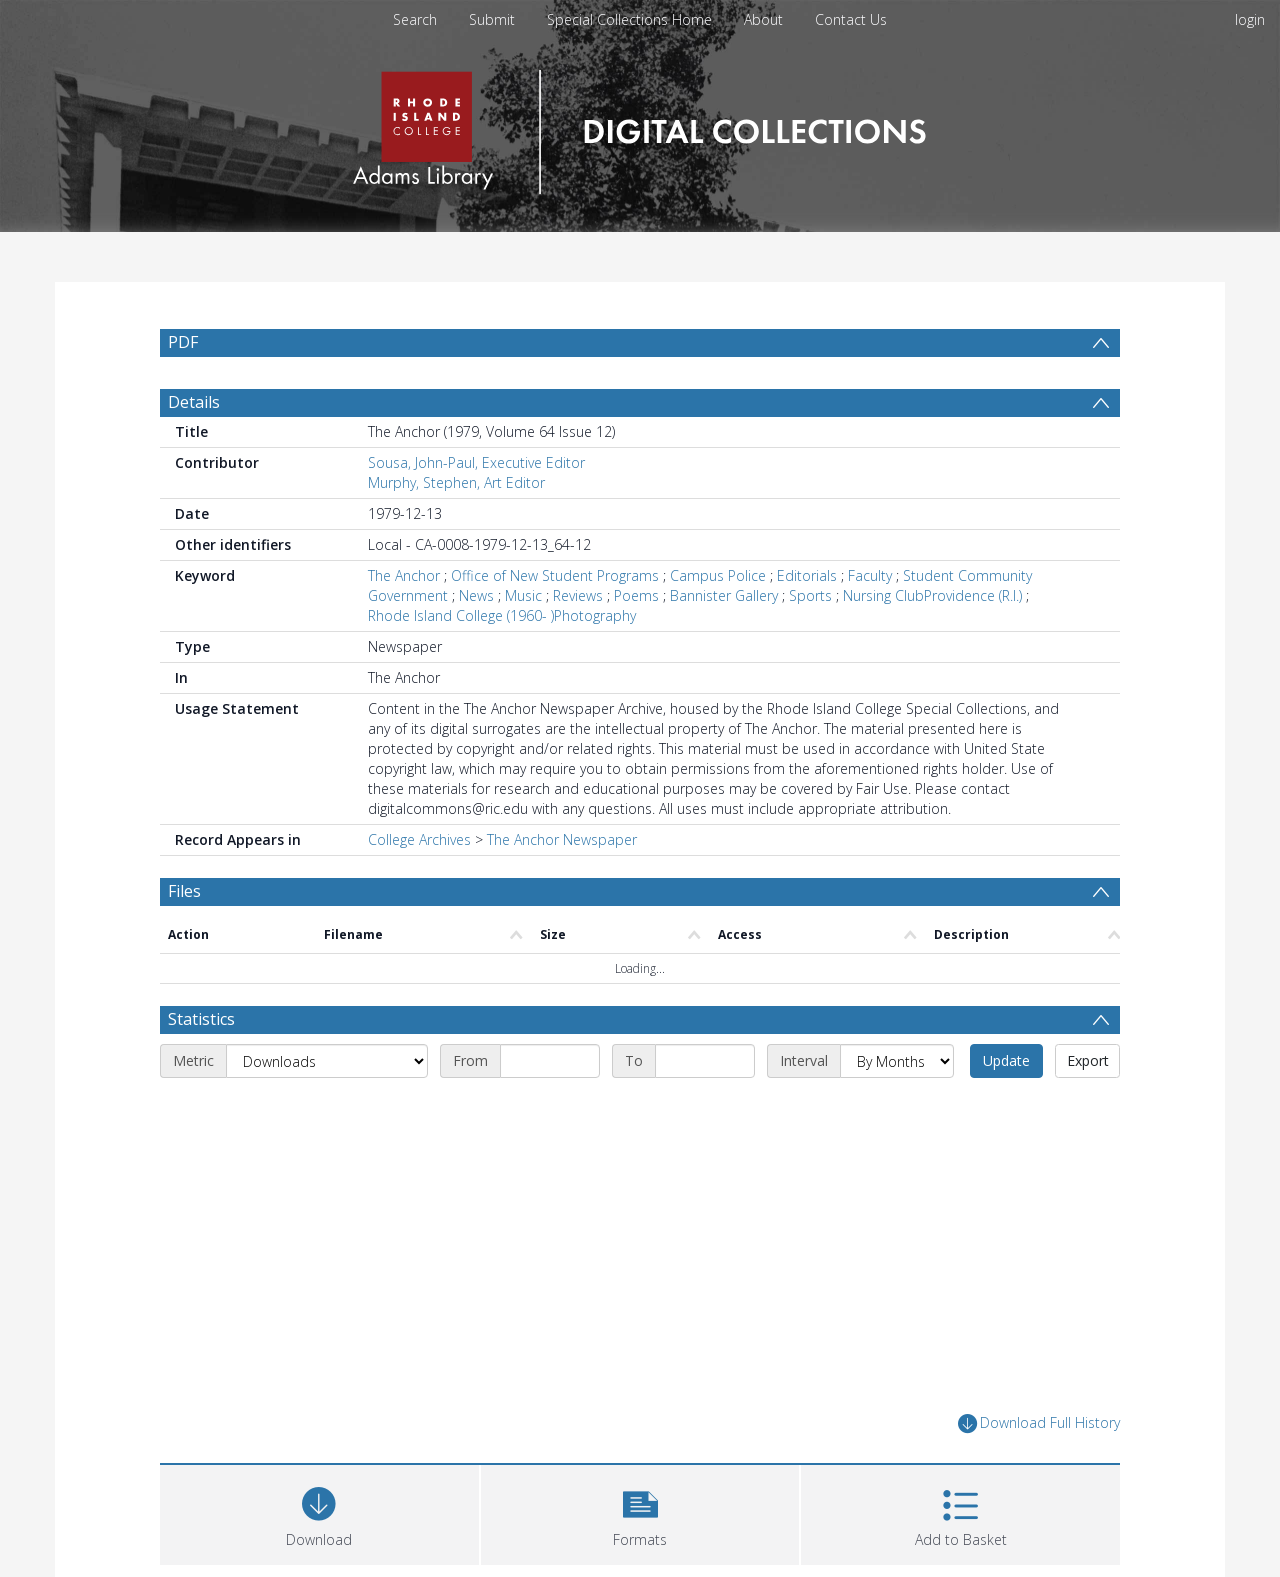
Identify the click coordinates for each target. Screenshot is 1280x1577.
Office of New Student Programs (555, 575)
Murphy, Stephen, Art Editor (456, 482)
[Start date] (550, 1061)
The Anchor (404, 575)
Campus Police (718, 575)
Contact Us (851, 19)
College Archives (419, 839)
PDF (183, 342)
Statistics (201, 1019)
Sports (810, 595)
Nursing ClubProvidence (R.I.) (932, 595)
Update (1006, 1060)
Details (194, 402)
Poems (636, 595)
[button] (640, 1512)
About (763, 19)
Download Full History (1039, 1423)
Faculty (870, 575)
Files (184, 891)
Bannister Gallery (724, 595)
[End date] (705, 1061)
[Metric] (327, 1061)
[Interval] (897, 1061)
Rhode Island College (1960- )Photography (502, 615)
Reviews (578, 595)
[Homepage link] (639, 126)
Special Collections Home (629, 19)
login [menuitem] (1250, 19)
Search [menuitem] (415, 19)
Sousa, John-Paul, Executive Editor (476, 462)
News (476, 595)
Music (523, 595)
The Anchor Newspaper (562, 839)
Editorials (807, 575)
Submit (492, 19)
